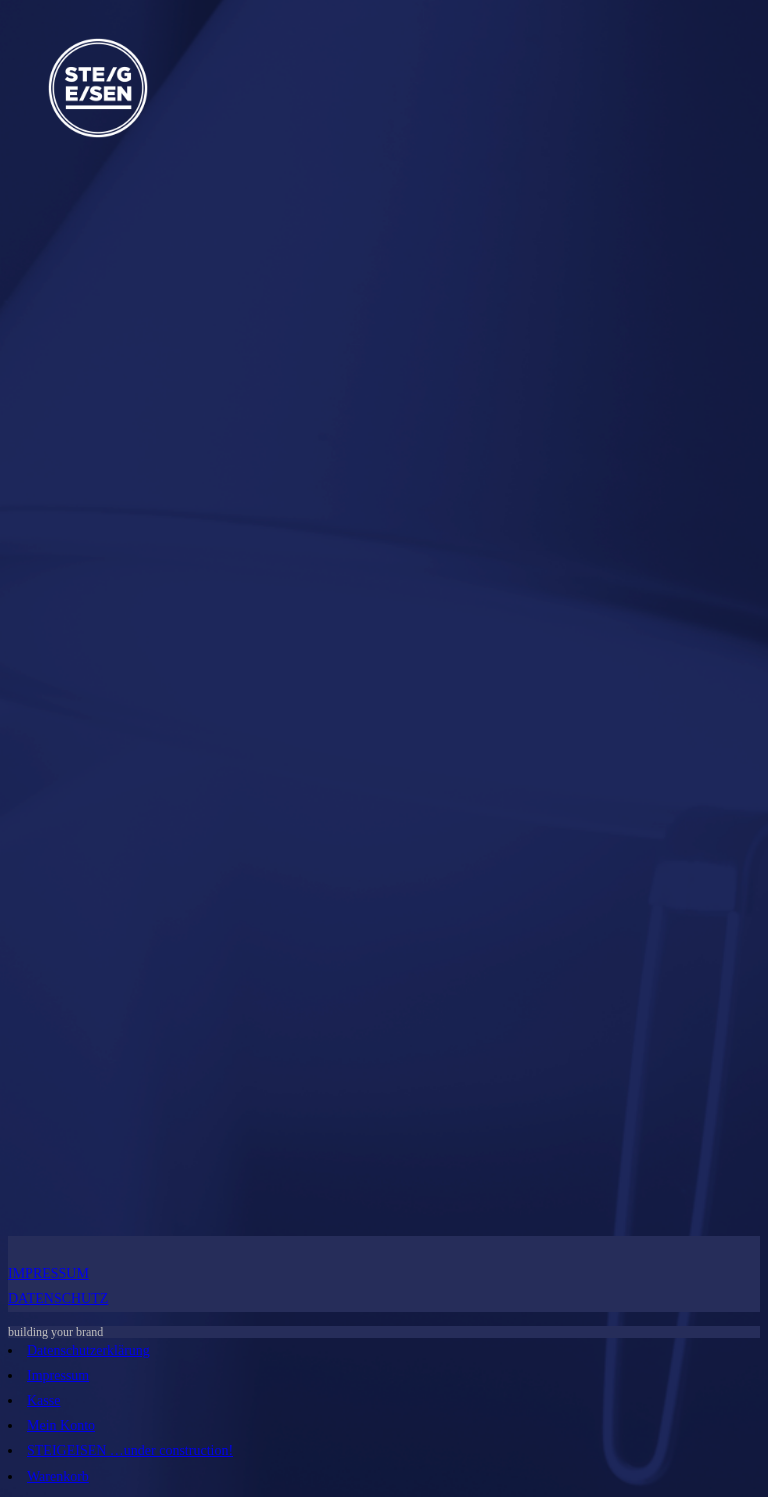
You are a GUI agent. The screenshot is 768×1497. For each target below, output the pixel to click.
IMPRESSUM (48, 1273)
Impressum (58, 1375)
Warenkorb (58, 1476)
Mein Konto (61, 1425)
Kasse (43, 1400)
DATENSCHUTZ (58, 1298)
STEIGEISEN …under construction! (130, 1450)
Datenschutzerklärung (88, 1350)
